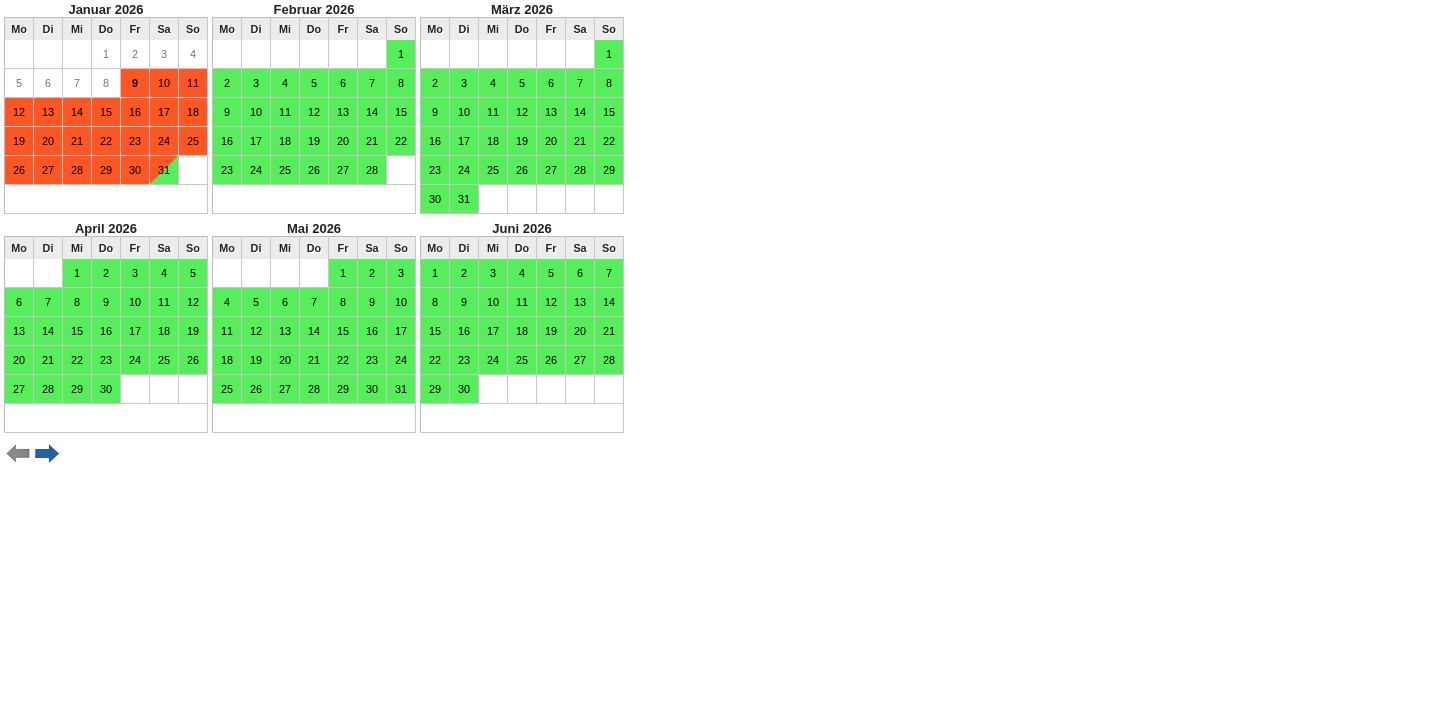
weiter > (47, 454)
